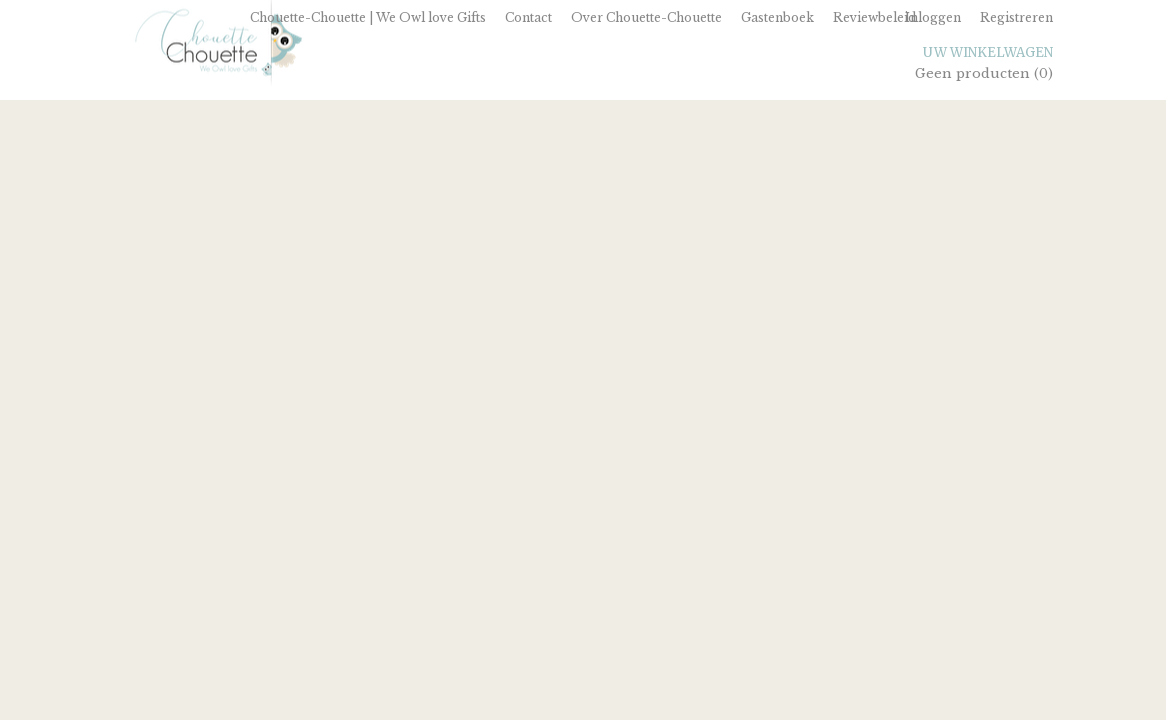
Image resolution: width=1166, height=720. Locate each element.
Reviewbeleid (874, 17)
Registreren (1016, 17)
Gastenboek (777, 17)
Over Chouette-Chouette (646, 17)
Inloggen (933, 17)
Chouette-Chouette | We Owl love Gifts (368, 17)
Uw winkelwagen (988, 52)
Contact (528, 17)
